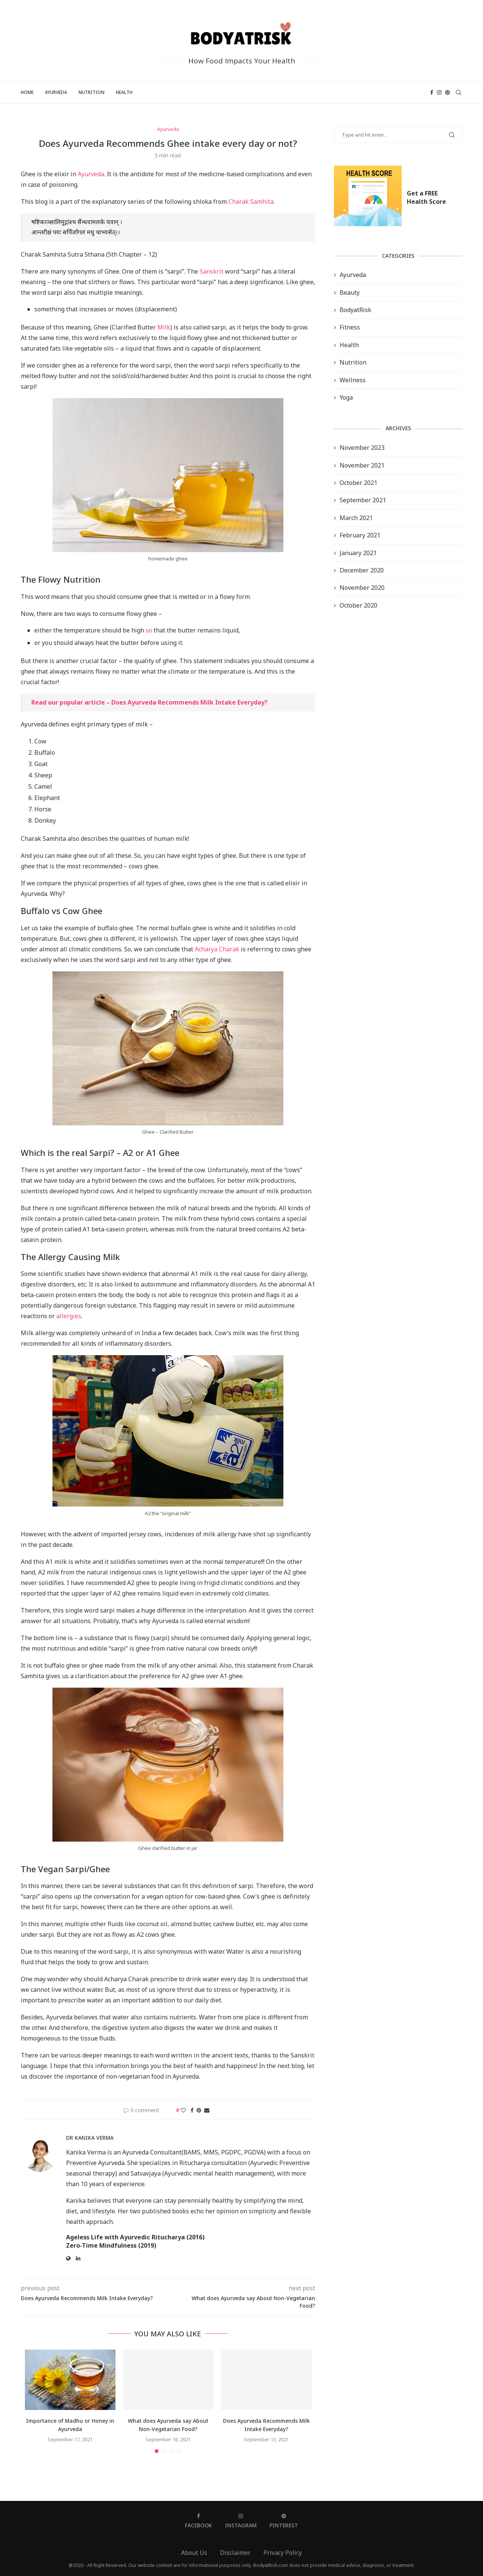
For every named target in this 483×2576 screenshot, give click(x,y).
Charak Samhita (251, 201)
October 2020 (358, 605)
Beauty (350, 292)
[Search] (458, 92)
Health (124, 92)
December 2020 (362, 570)
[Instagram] (439, 92)
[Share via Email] (206, 2110)
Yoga (346, 397)
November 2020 (362, 587)
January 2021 (358, 553)
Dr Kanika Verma (90, 2137)
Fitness (350, 327)
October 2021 (358, 483)
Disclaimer (235, 2552)
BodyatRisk (355, 310)
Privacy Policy (282, 2552)
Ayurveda (56, 92)
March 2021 (356, 518)
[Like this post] (183, 2110)
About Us (194, 2552)
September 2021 (363, 500)
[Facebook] (431, 92)
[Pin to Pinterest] (199, 2110)
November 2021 (362, 465)
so (149, 630)
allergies (68, 1316)
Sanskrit (211, 271)
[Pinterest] (447, 92)
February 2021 (360, 535)
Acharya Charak (217, 949)
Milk (163, 327)
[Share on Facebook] (192, 2110)
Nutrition (91, 92)
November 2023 (362, 447)
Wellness (353, 380)
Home (27, 92)
